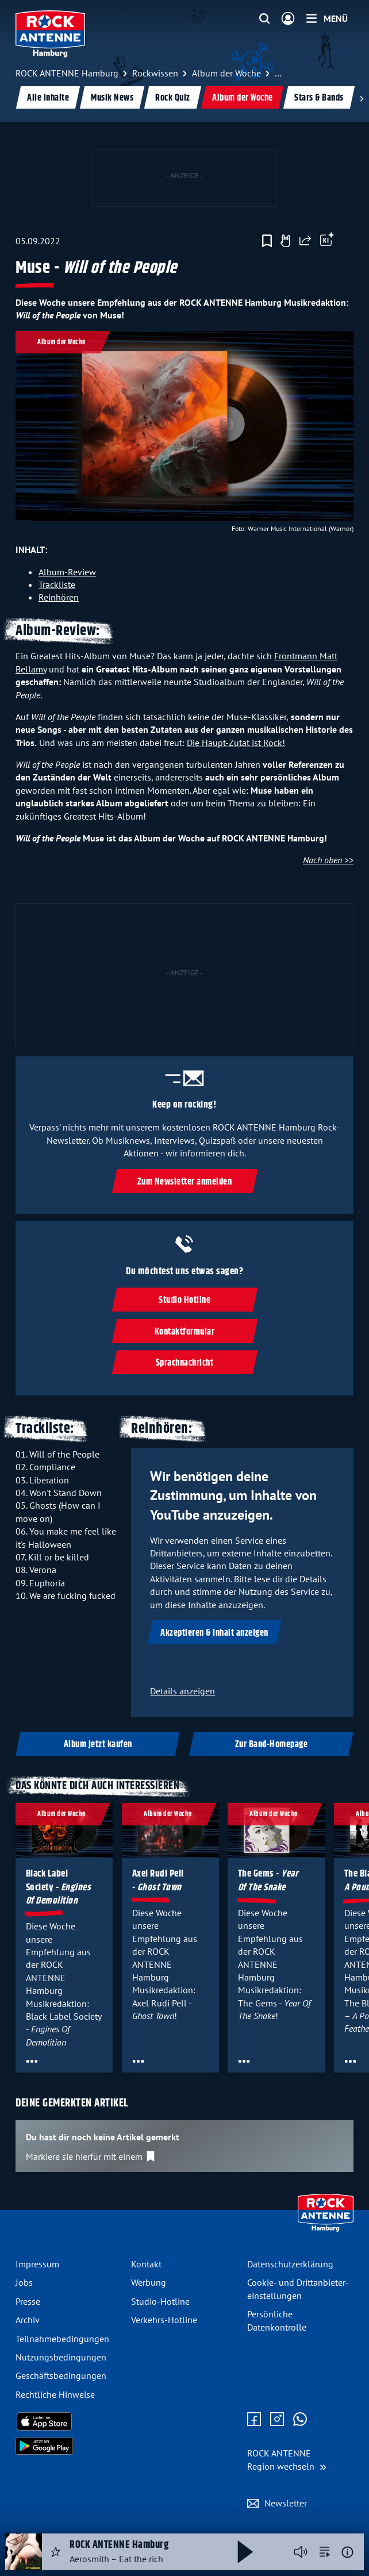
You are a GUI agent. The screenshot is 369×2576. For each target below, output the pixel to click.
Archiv (28, 2319)
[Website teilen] (305, 241)
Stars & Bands (319, 98)
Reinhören (59, 597)
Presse (28, 2301)
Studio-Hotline (160, 2301)
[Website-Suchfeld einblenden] (264, 19)
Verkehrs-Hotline (164, 2319)
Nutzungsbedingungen (61, 2357)
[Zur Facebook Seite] (254, 2419)
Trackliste (57, 584)
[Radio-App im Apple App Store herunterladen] (69, 2421)
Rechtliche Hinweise (55, 2394)
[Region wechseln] (286, 2460)
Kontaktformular (185, 1332)
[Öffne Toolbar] (327, 240)
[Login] (288, 19)
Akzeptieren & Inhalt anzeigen (214, 1633)
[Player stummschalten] (301, 2551)
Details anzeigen (182, 1691)
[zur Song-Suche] (325, 2552)
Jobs (24, 2282)
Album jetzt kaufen (98, 1744)
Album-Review (67, 572)
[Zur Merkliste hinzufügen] (267, 240)
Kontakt (146, 2264)
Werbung (148, 2282)
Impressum (37, 2264)
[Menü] (327, 18)
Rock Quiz (172, 98)
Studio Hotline (184, 1300)
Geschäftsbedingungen (61, 2375)
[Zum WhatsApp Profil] (300, 2419)
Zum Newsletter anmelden (184, 1181)
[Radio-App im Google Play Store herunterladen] (69, 2446)
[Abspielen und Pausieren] (245, 2552)
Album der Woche (242, 98)
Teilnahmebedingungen (62, 2338)
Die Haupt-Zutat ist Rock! (236, 742)
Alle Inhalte (48, 98)
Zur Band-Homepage (271, 1744)
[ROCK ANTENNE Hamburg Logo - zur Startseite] (50, 33)
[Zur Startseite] (325, 2229)
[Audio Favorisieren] (56, 2552)
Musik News (112, 98)
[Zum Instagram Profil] (277, 2419)
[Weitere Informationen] (347, 2552)
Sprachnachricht (185, 1363)
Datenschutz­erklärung (290, 2264)
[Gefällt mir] (285, 240)
